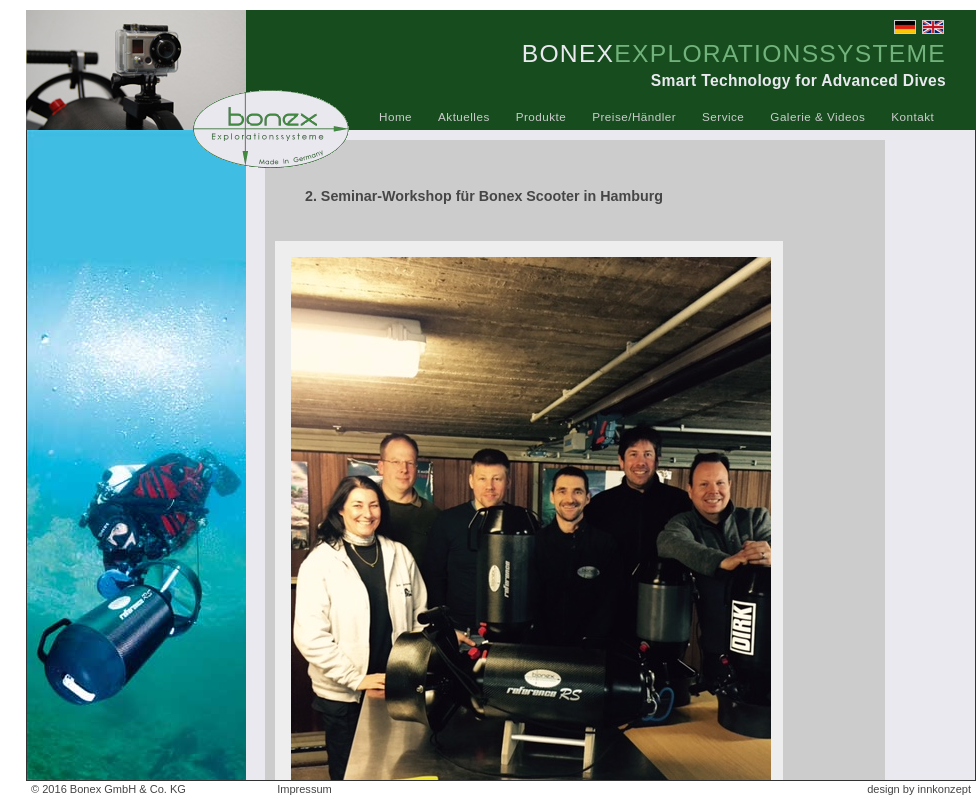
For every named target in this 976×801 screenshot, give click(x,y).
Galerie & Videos (817, 116)
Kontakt (912, 116)
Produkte (541, 116)
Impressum (304, 789)
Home (395, 116)
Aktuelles (464, 116)
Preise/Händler (634, 116)
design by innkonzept (919, 789)
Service (723, 116)
